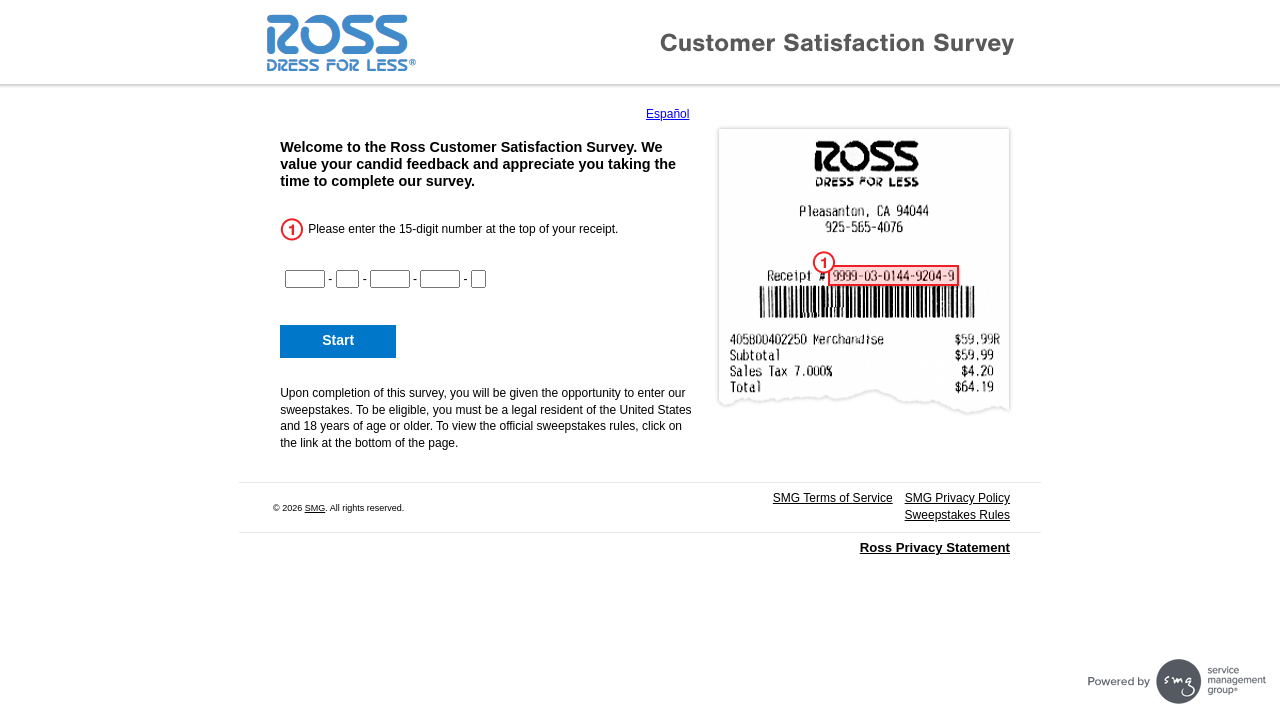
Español (667, 114)
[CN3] (390, 279)
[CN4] (440, 279)
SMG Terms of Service (833, 498)
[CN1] (305, 279)
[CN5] (479, 279)
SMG (315, 508)
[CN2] (348, 279)
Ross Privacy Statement (935, 547)
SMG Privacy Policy (957, 498)
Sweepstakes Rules (957, 515)
